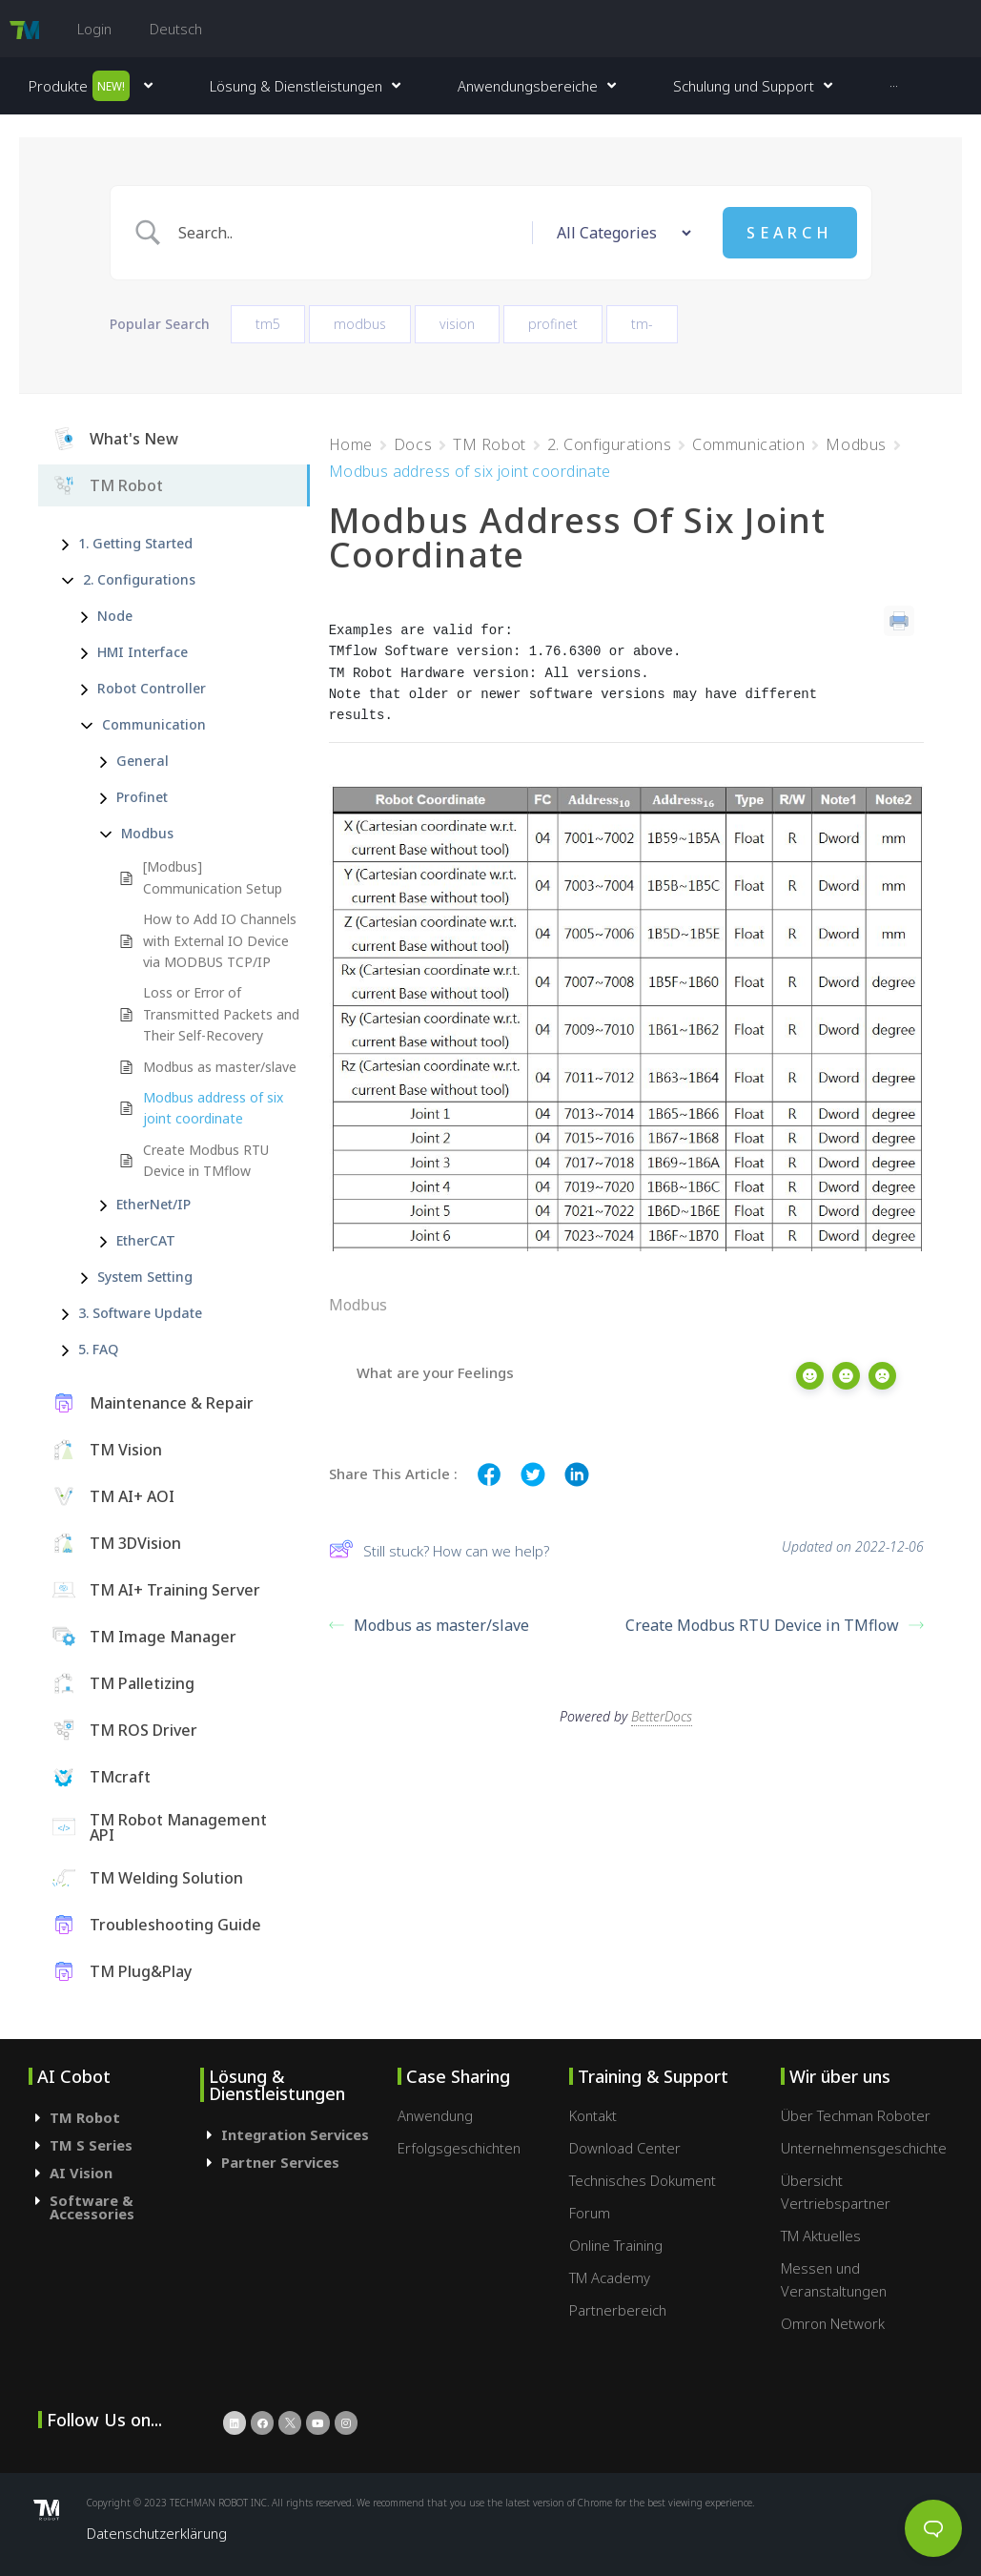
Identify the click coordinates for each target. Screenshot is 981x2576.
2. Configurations (139, 613)
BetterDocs (661, 1742)
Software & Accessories (92, 2240)
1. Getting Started (135, 576)
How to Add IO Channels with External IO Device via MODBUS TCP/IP (219, 973)
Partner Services (280, 2195)
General (142, 794)
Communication (154, 758)
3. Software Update (140, 1346)
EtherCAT (145, 1274)
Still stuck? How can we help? (439, 1584)
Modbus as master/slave (219, 1099)
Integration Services (295, 2167)
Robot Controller (151, 721)
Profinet (142, 830)
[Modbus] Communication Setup (212, 910)
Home (351, 477)
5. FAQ (98, 1382)
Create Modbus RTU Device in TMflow (206, 1192)
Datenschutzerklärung (157, 2565)
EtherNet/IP (153, 1237)
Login (94, 28)
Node (115, 649)
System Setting (145, 1310)
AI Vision (81, 2205)
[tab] (114, 2151)
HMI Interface (142, 685)
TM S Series (91, 2178)
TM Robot (489, 477)
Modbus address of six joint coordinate (213, 1141)
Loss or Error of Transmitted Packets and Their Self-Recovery (221, 1047)
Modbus (147, 866)
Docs (413, 477)
